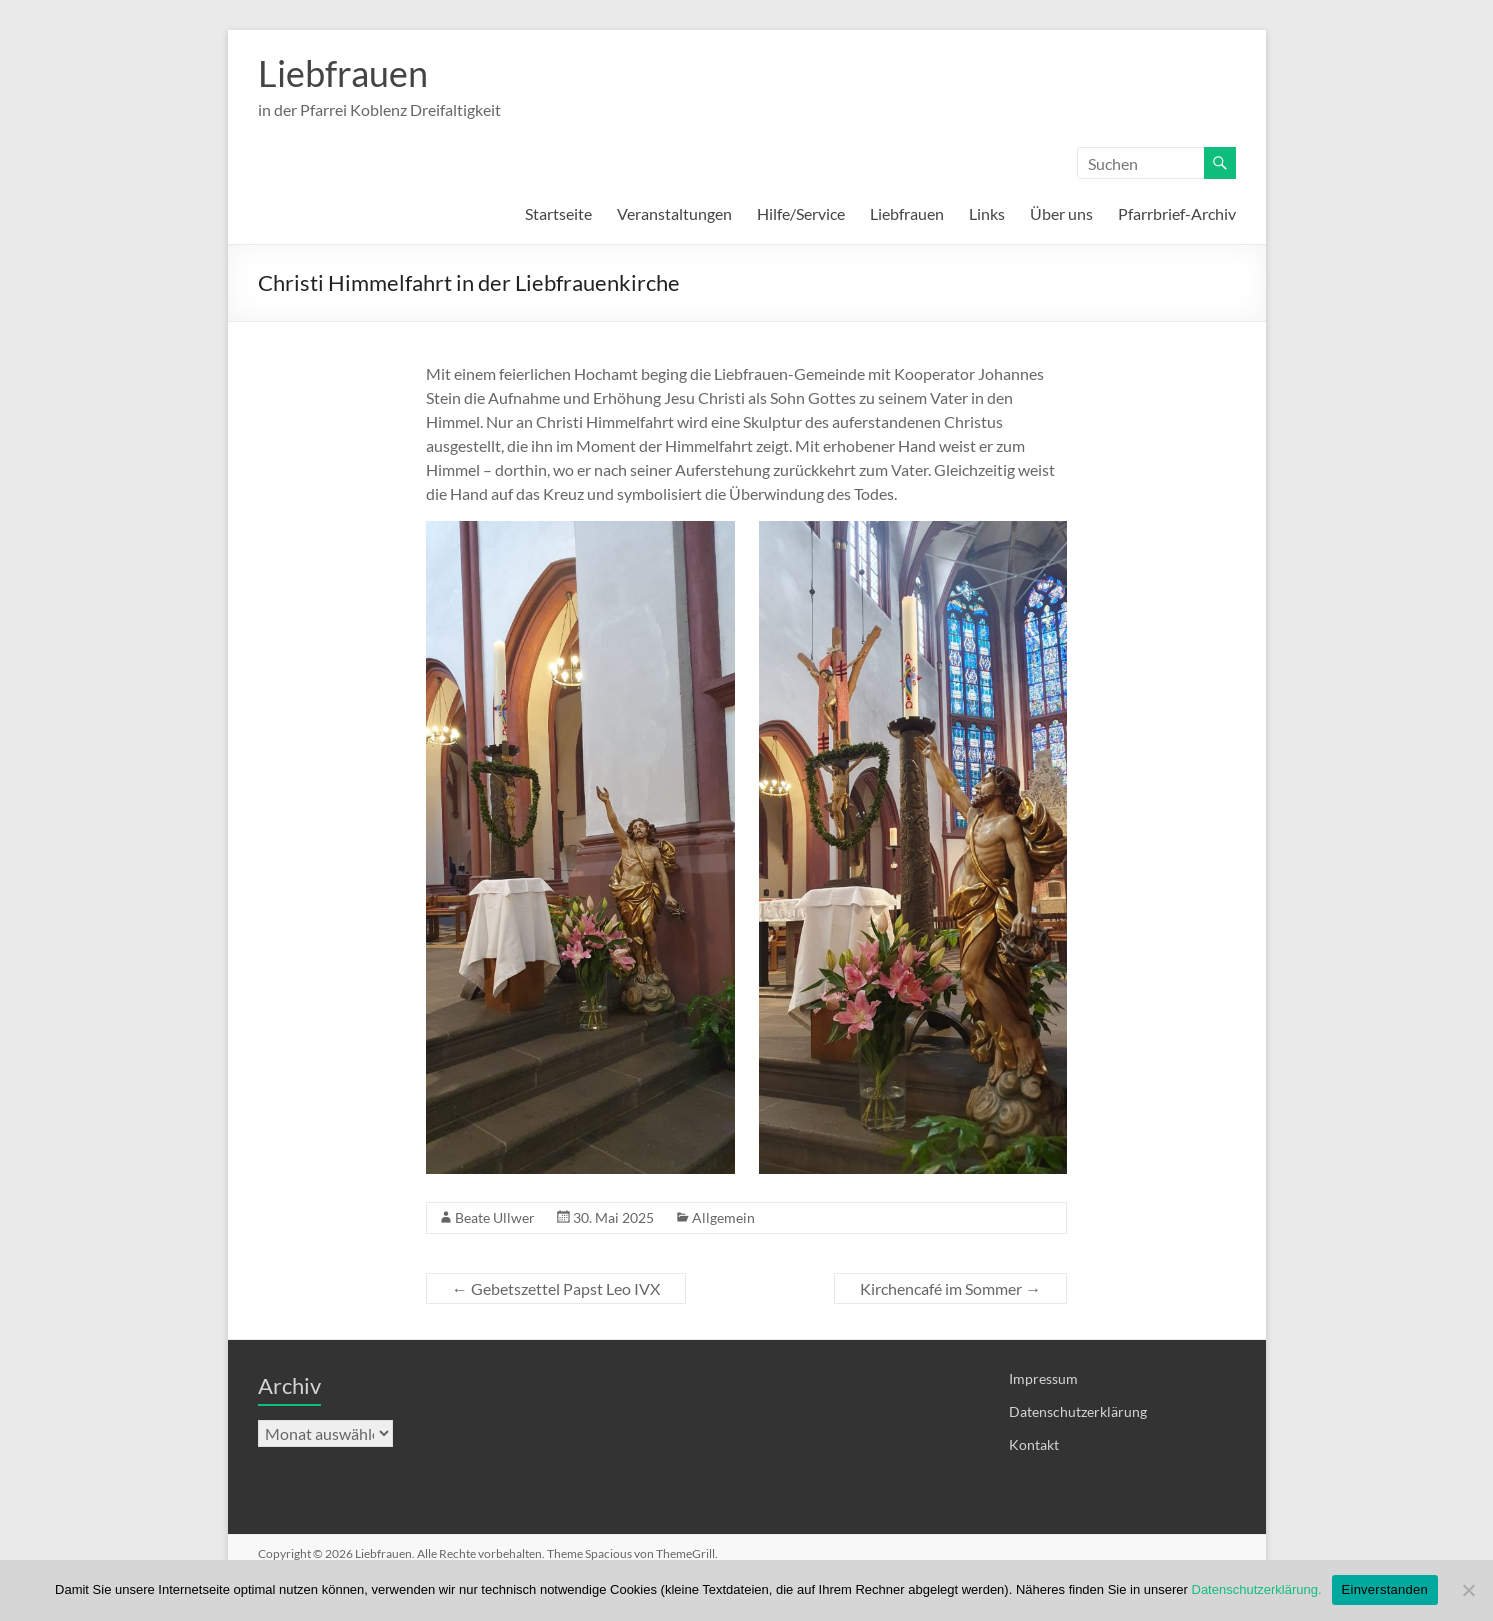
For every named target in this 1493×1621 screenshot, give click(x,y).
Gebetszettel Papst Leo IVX (556, 1288)
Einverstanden (1385, 1589)
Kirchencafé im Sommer (950, 1288)
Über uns (1061, 213)
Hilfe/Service (801, 213)
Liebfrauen (343, 73)
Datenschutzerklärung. (1257, 1589)
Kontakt (1034, 1444)
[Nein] (1468, 1590)
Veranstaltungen (674, 213)
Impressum (1043, 1378)
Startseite (558, 213)
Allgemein (723, 1217)
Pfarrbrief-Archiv (1177, 213)
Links (987, 213)
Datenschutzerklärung (1078, 1411)
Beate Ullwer (495, 1217)
